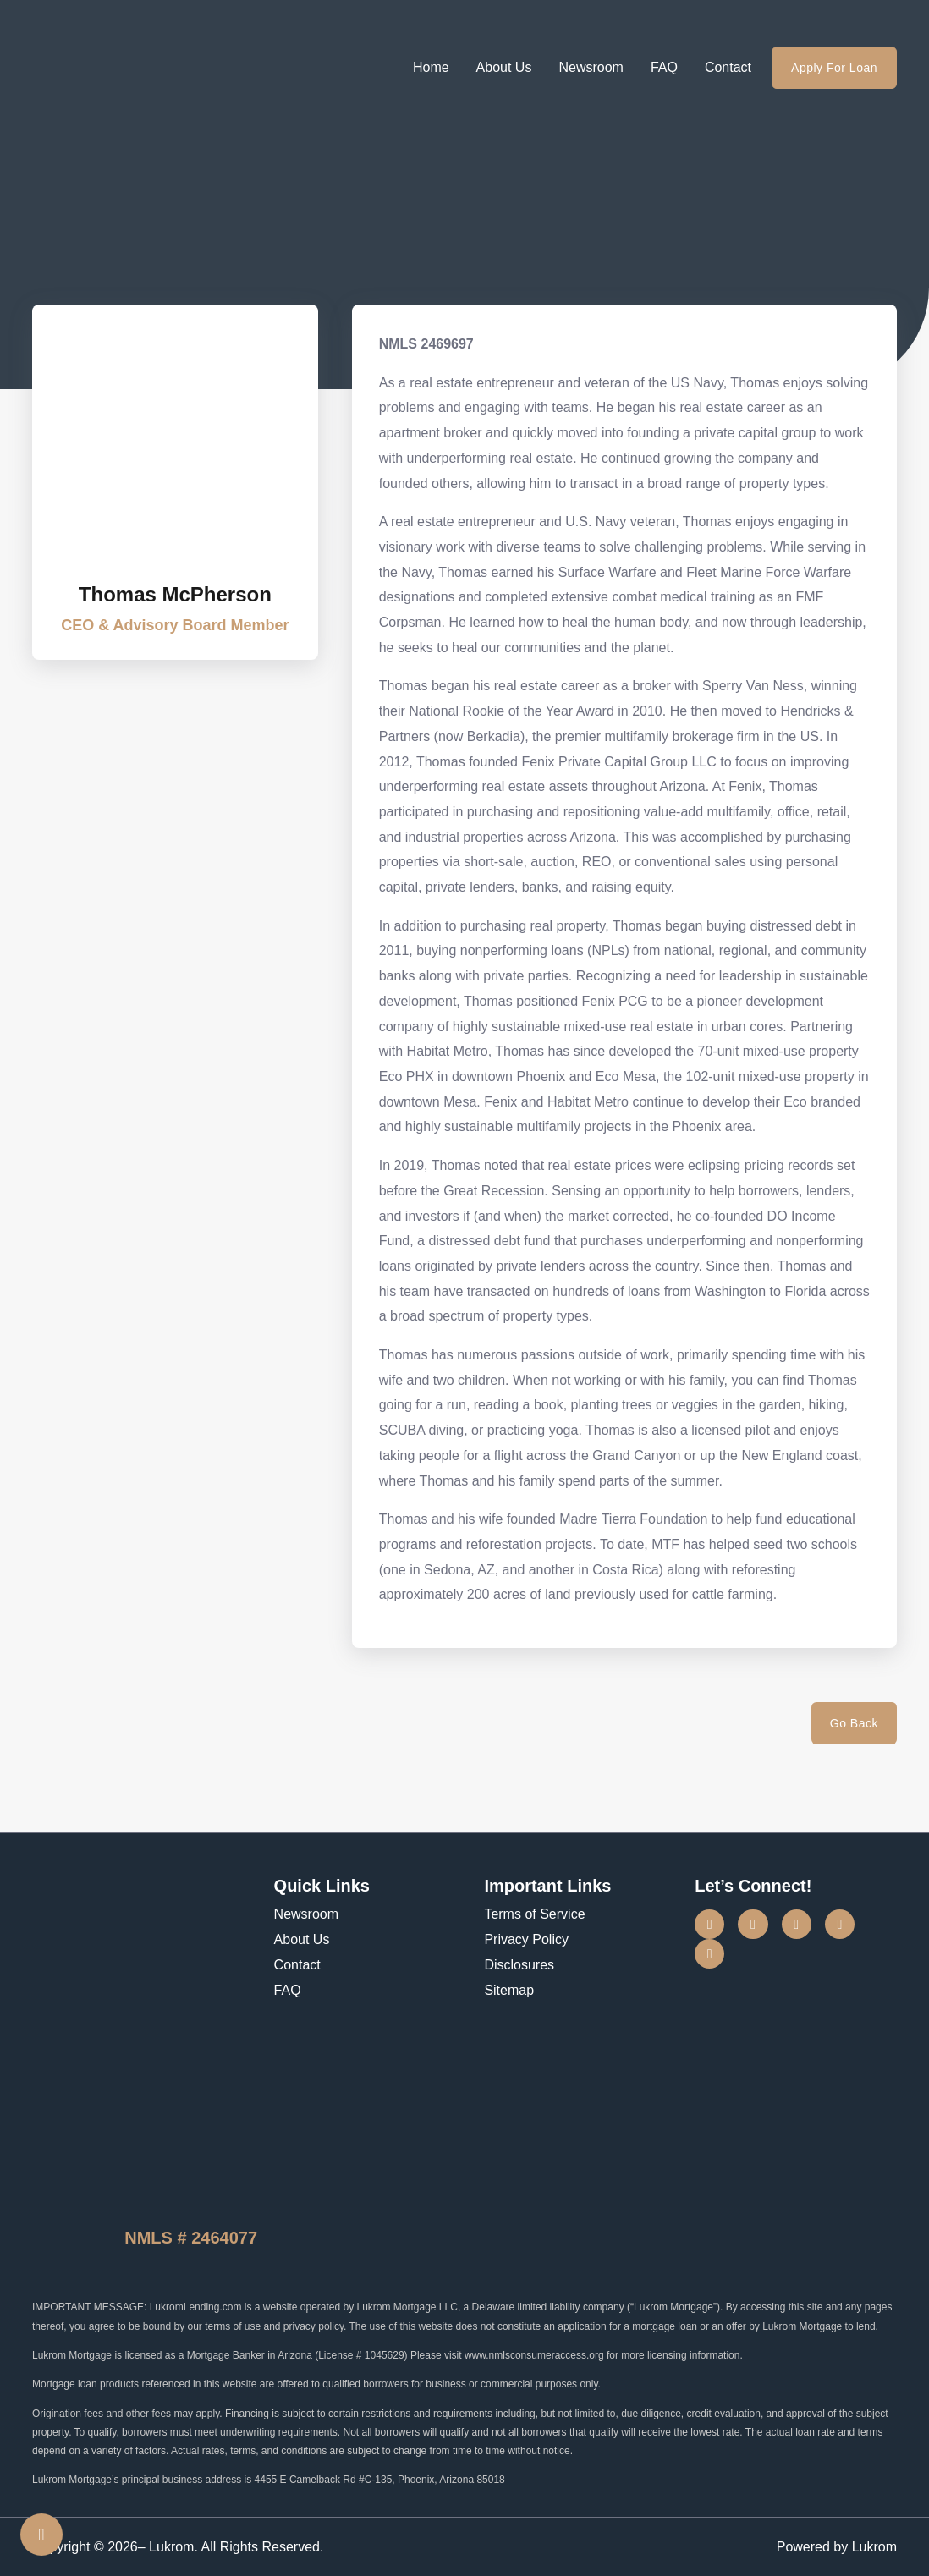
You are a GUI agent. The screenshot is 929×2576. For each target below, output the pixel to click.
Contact (728, 67)
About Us (504, 67)
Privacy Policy (526, 1939)
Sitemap (509, 1990)
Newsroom (590, 67)
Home (431, 67)
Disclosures (519, 1965)
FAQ (664, 67)
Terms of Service (534, 1914)
